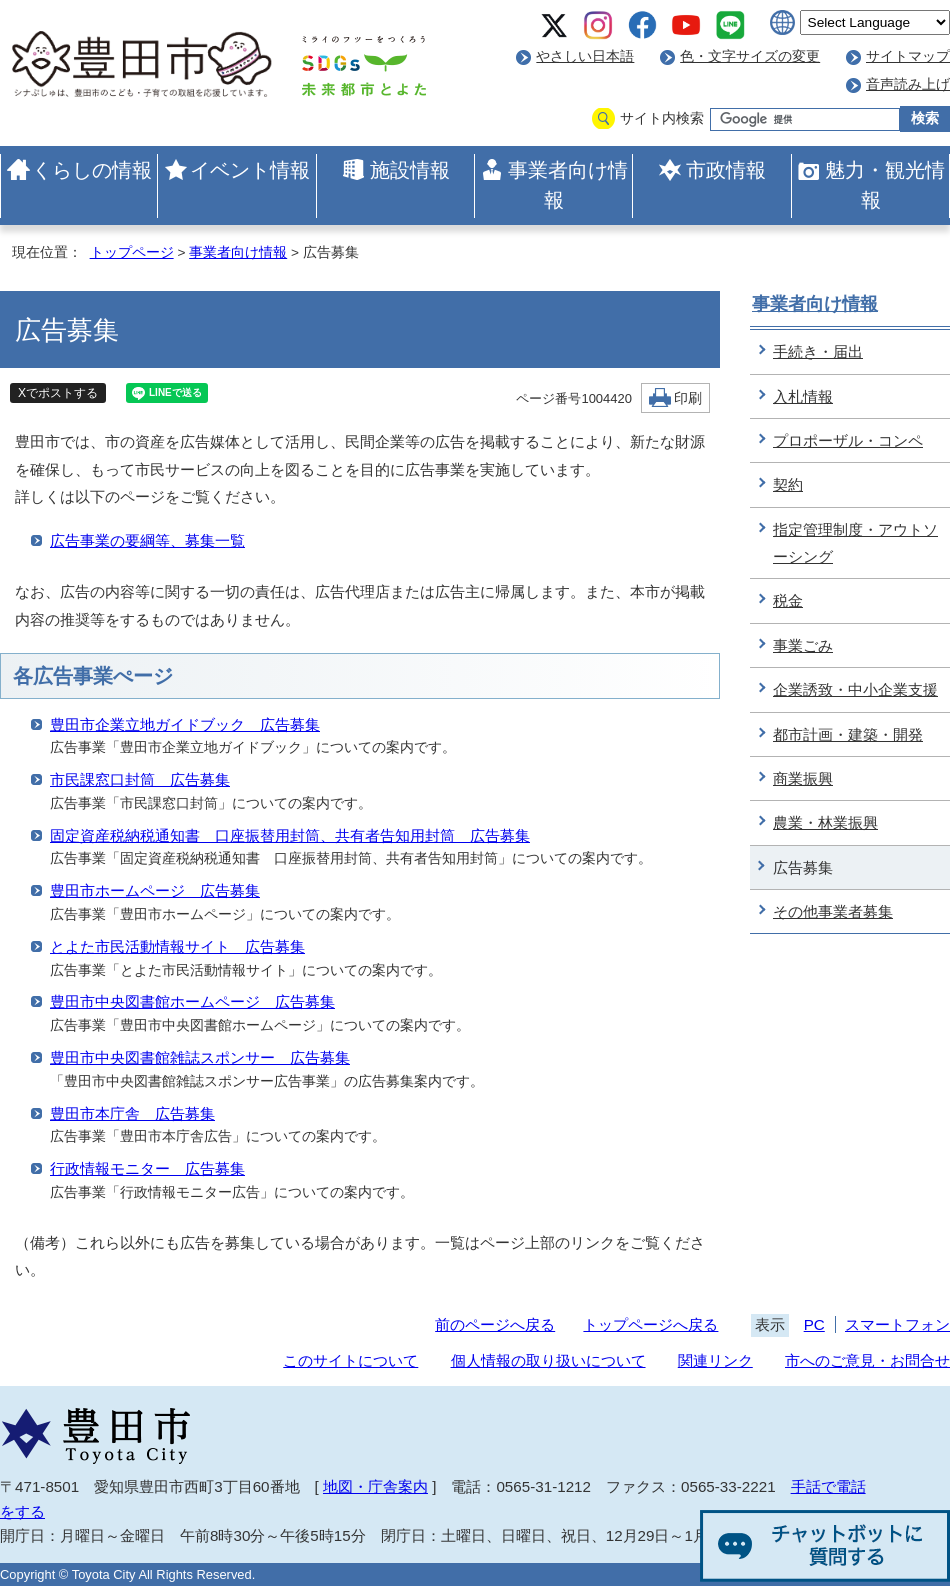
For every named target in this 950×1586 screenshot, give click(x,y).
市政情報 (726, 170)
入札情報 (803, 396)
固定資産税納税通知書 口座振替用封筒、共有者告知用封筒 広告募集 (290, 835)
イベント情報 (250, 170)
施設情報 (410, 170)
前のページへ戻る (495, 1324)
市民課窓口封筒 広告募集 (140, 779)
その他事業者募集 (833, 911)
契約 (788, 484)
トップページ (132, 252)
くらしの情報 (92, 170)
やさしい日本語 (585, 56)
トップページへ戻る (650, 1324)
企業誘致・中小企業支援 (855, 689)
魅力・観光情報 (885, 185)
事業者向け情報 (568, 185)
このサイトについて (350, 1360)
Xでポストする (58, 393)
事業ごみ (803, 645)
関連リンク (715, 1360)
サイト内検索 (662, 118)
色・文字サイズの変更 (750, 56)
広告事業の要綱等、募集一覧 (147, 540)
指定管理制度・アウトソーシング (855, 543)
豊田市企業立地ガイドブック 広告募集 (185, 724)
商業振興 (803, 778)
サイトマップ (908, 56)
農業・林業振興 (825, 822)
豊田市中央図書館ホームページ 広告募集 (192, 1001)
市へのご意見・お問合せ (867, 1360)
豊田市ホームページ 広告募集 (155, 890)
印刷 (688, 398)
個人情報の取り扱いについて (548, 1360)
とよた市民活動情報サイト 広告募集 (177, 946)
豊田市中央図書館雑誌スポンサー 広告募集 (200, 1057)
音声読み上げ (908, 84)
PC (814, 1324)
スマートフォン (897, 1324)
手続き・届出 (818, 351)
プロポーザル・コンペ (848, 440)
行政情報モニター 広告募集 (147, 1168)
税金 (788, 600)
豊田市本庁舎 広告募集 (132, 1113)
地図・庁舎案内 (375, 1486)
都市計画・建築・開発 (848, 734)
